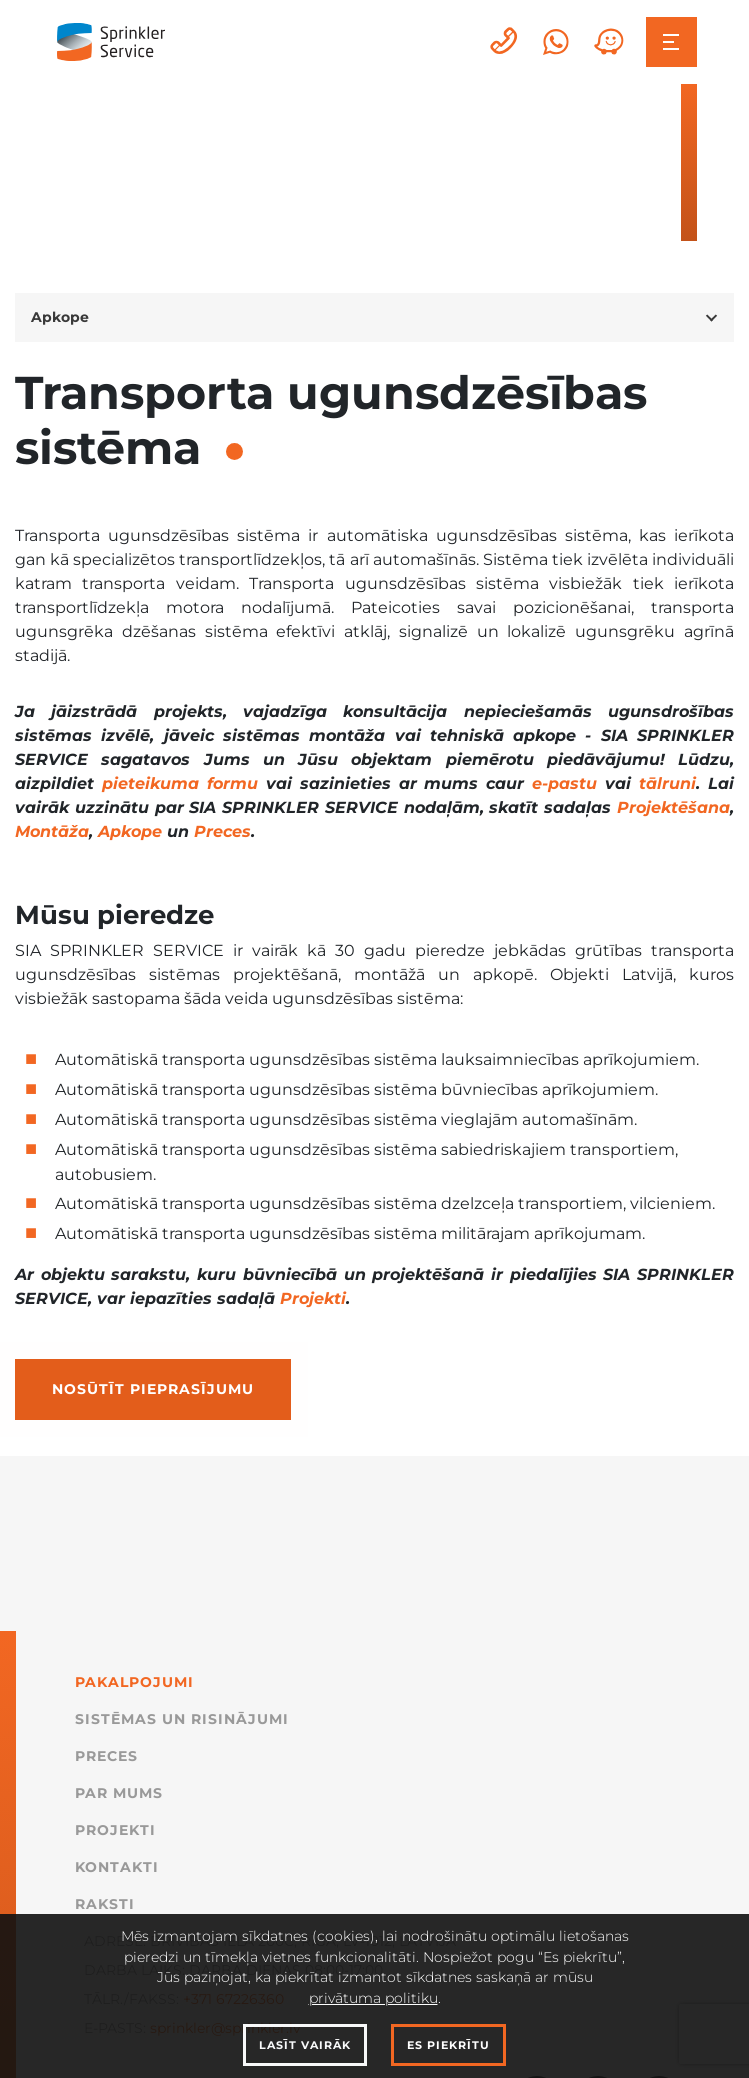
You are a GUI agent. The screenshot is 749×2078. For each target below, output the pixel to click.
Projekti (313, 1298)
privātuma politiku (373, 1998)
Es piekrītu (448, 2045)
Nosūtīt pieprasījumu (153, 1389)
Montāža (52, 831)
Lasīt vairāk (305, 2045)
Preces (222, 831)
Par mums (119, 1793)
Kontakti (117, 1867)
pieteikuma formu (180, 783)
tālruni (667, 783)
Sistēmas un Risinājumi (182, 1719)
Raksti (105, 1904)
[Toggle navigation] (671, 42)
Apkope (130, 831)
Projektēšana (673, 807)
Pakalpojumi (134, 1682)
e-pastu (564, 783)
